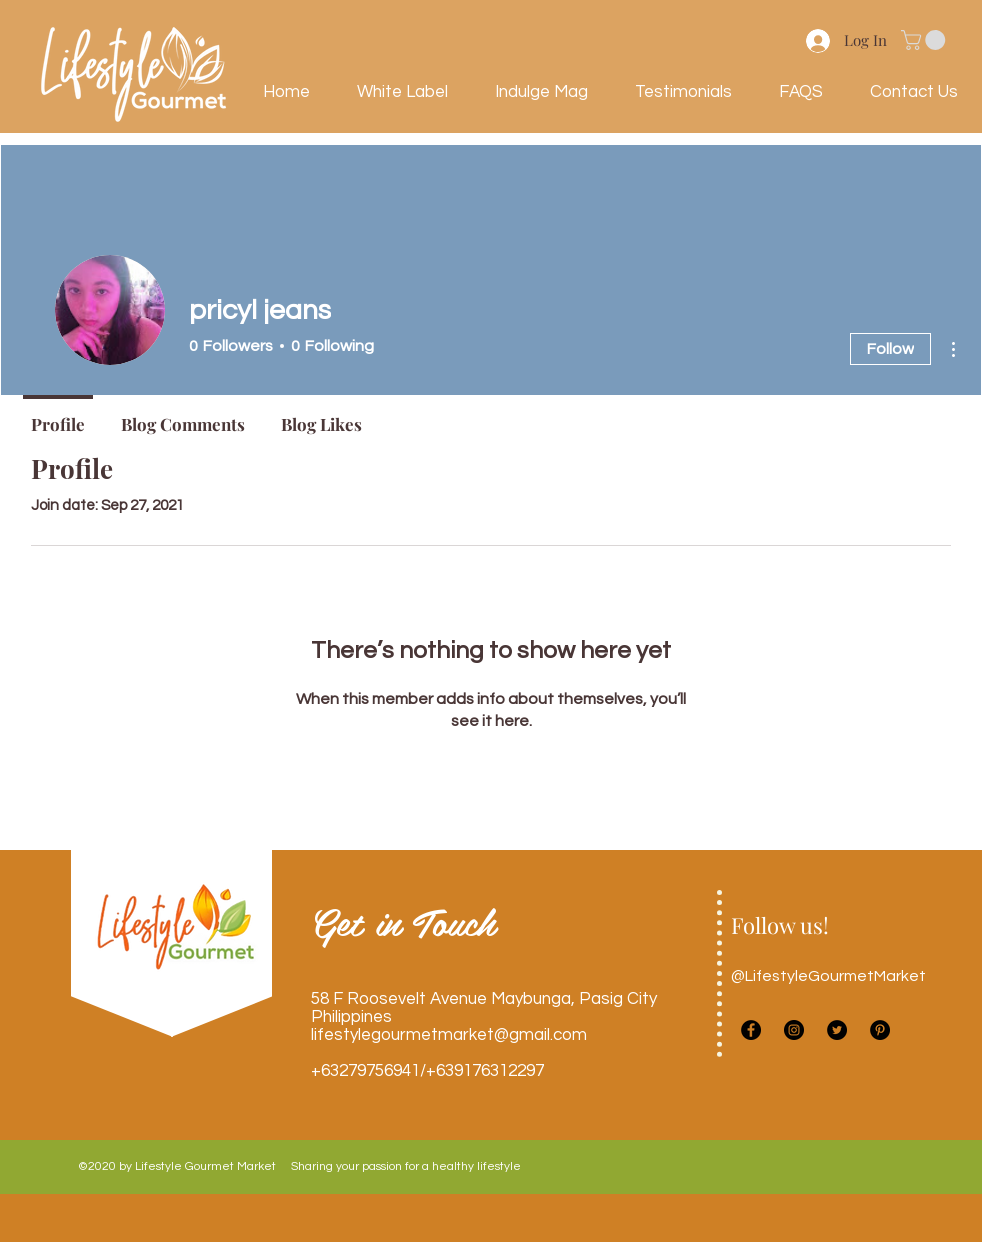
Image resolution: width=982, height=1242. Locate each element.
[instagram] (794, 1030)
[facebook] (751, 1030)
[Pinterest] (880, 1030)
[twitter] (837, 1030)
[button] (925, 40)
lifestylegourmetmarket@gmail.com (449, 1035)
